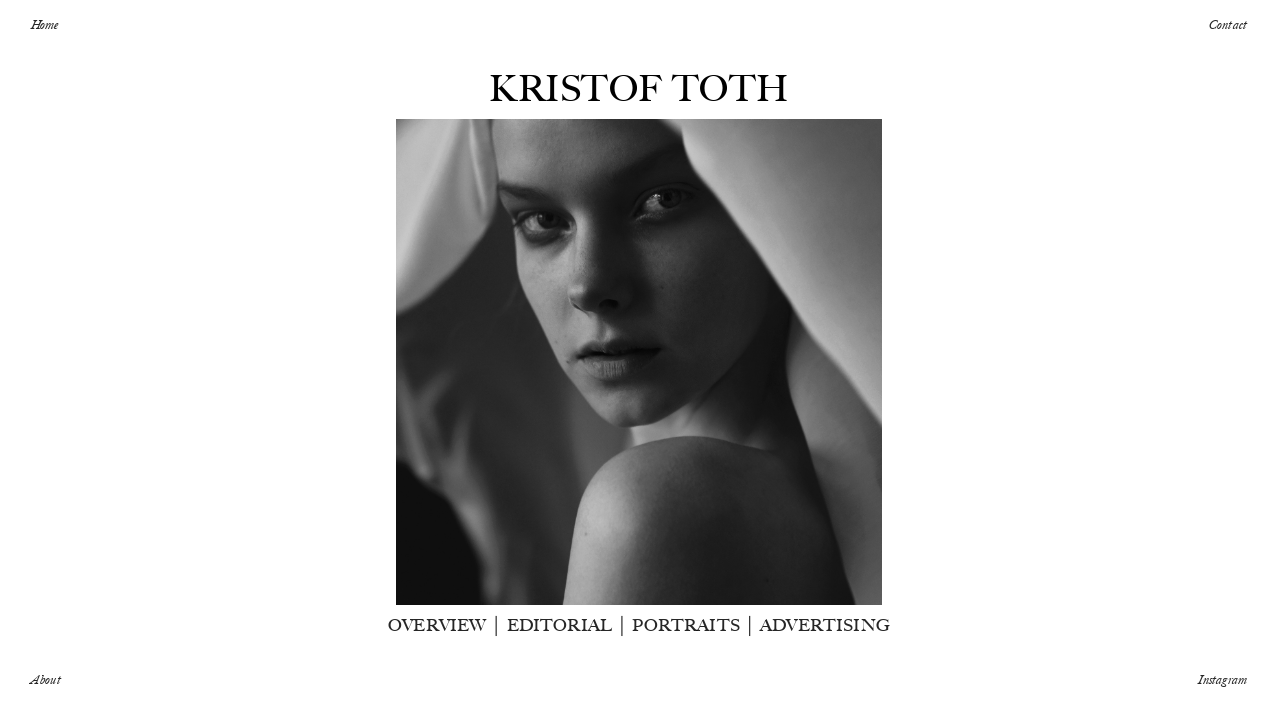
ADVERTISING (825, 625)
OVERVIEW (437, 625)
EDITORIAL (560, 625)
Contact (1228, 24)
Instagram (1222, 679)
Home (45, 24)
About (46, 679)
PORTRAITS (686, 625)
